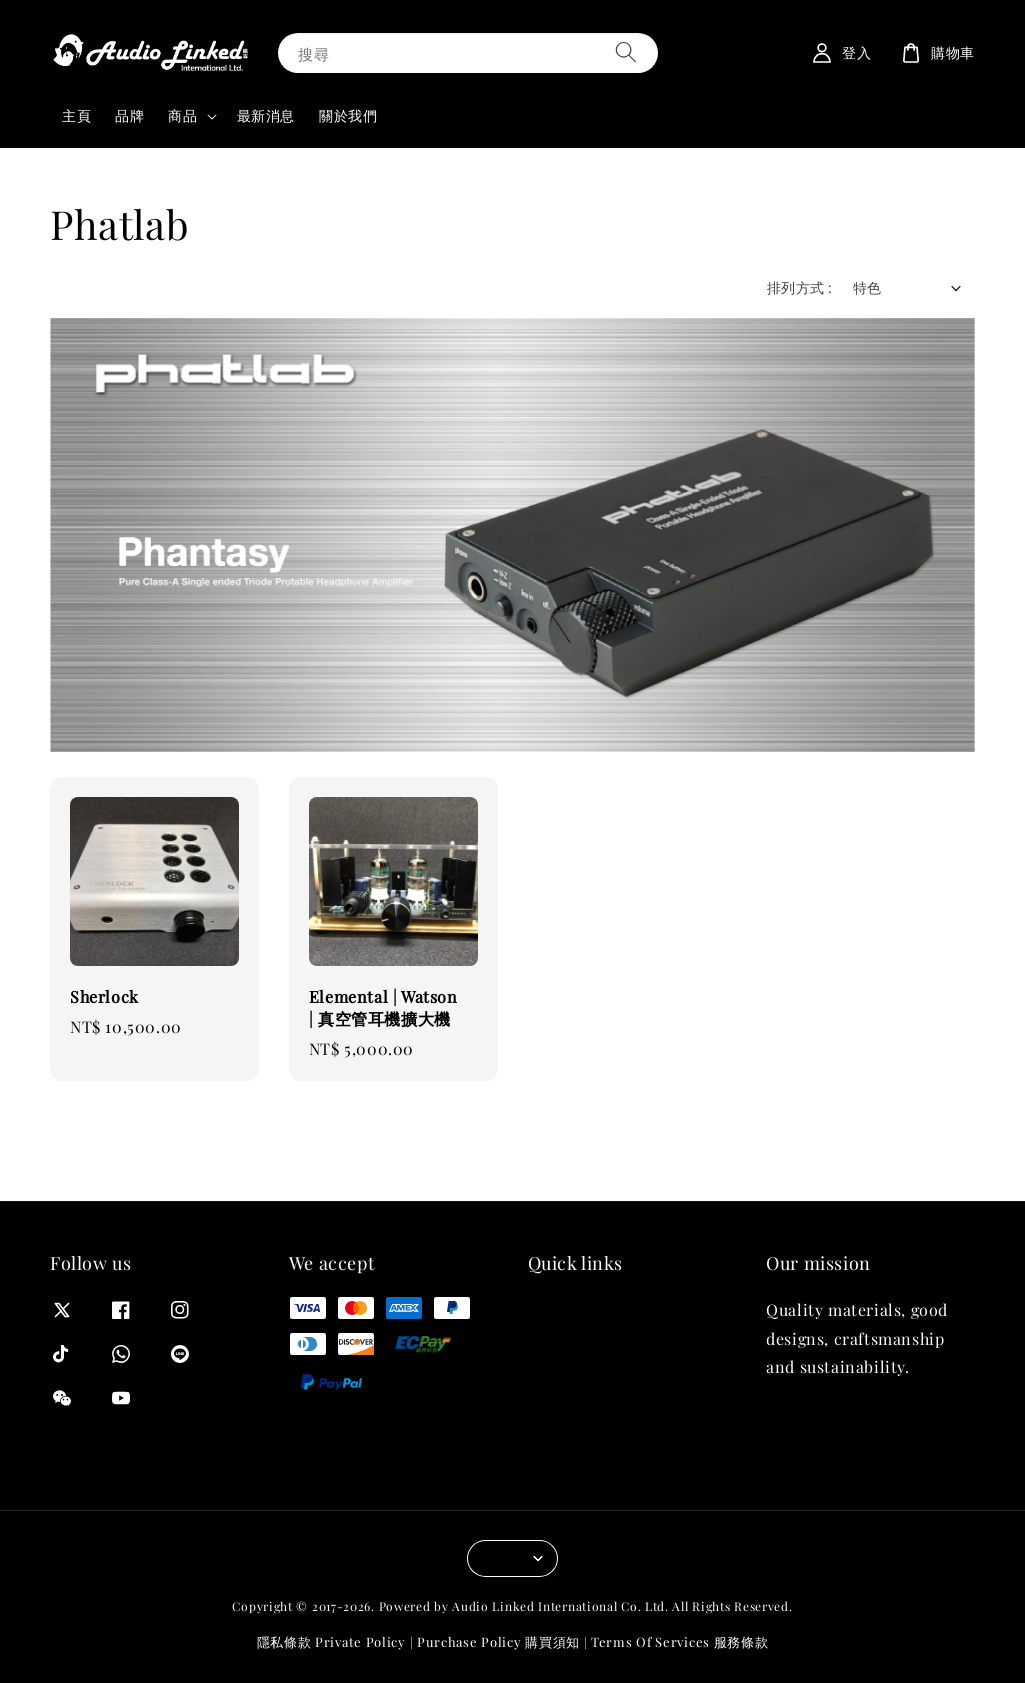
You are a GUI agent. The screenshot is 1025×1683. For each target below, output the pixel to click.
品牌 (129, 115)
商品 (182, 116)
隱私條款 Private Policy (331, 1641)
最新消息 (266, 115)
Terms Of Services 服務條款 (679, 1641)
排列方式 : (799, 287)
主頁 (76, 115)
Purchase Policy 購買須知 (498, 1641)
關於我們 (348, 115)
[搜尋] (626, 52)
